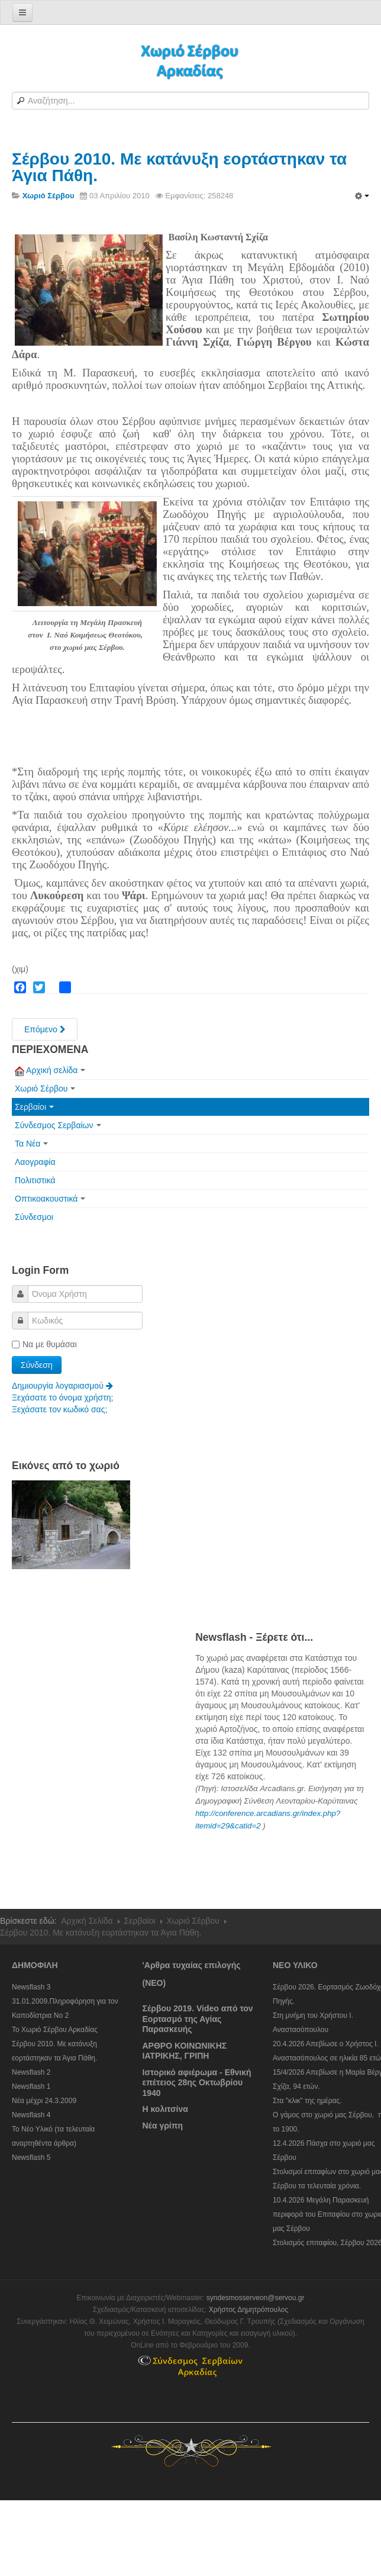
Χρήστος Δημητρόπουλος (249, 2309)
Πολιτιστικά (35, 1180)
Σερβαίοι (34, 1107)
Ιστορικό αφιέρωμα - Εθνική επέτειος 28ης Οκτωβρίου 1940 (197, 2083)
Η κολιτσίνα (165, 2109)
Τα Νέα (31, 1143)
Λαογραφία (35, 1162)
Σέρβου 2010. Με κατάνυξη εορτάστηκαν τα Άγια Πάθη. (179, 167)
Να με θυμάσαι (44, 1344)
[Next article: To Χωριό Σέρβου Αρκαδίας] (45, 1029)
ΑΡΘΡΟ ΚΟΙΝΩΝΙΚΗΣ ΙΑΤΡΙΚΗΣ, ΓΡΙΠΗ (185, 2051)
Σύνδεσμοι (34, 1217)
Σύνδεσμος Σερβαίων (58, 1125)
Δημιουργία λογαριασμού (62, 1385)
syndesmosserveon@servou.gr (255, 2298)
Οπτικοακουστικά (50, 1198)
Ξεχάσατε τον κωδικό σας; (59, 1409)
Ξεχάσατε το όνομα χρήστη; (62, 1397)
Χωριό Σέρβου (45, 1088)
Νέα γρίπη (163, 2125)
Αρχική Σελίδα (86, 1920)
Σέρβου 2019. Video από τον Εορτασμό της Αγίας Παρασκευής (198, 2019)
